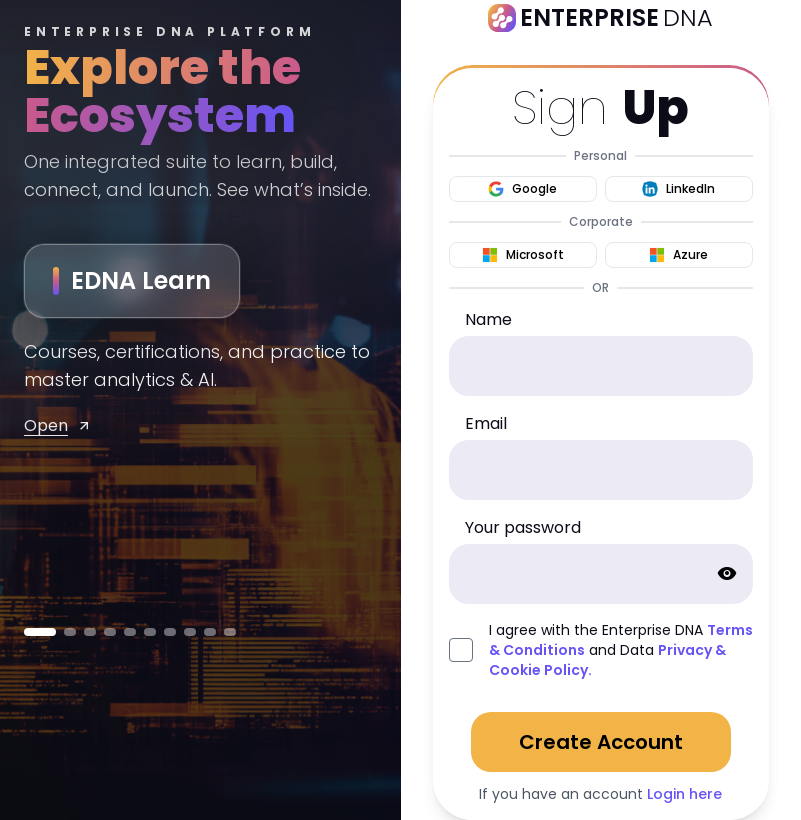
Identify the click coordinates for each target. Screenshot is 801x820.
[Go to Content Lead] (230, 632)
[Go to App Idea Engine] (190, 632)
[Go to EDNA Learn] (40, 632)
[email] (601, 470)
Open (58, 425)
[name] (601, 366)
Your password (523, 527)
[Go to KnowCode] (110, 632)
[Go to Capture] (210, 632)
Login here (684, 794)
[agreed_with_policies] (461, 650)
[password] (601, 574)
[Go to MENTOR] (70, 632)
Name (488, 319)
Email (486, 423)
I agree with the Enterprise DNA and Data (621, 650)
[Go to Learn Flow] (130, 632)
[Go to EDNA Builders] (90, 632)
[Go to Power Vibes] (150, 632)
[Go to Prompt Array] (170, 632)
